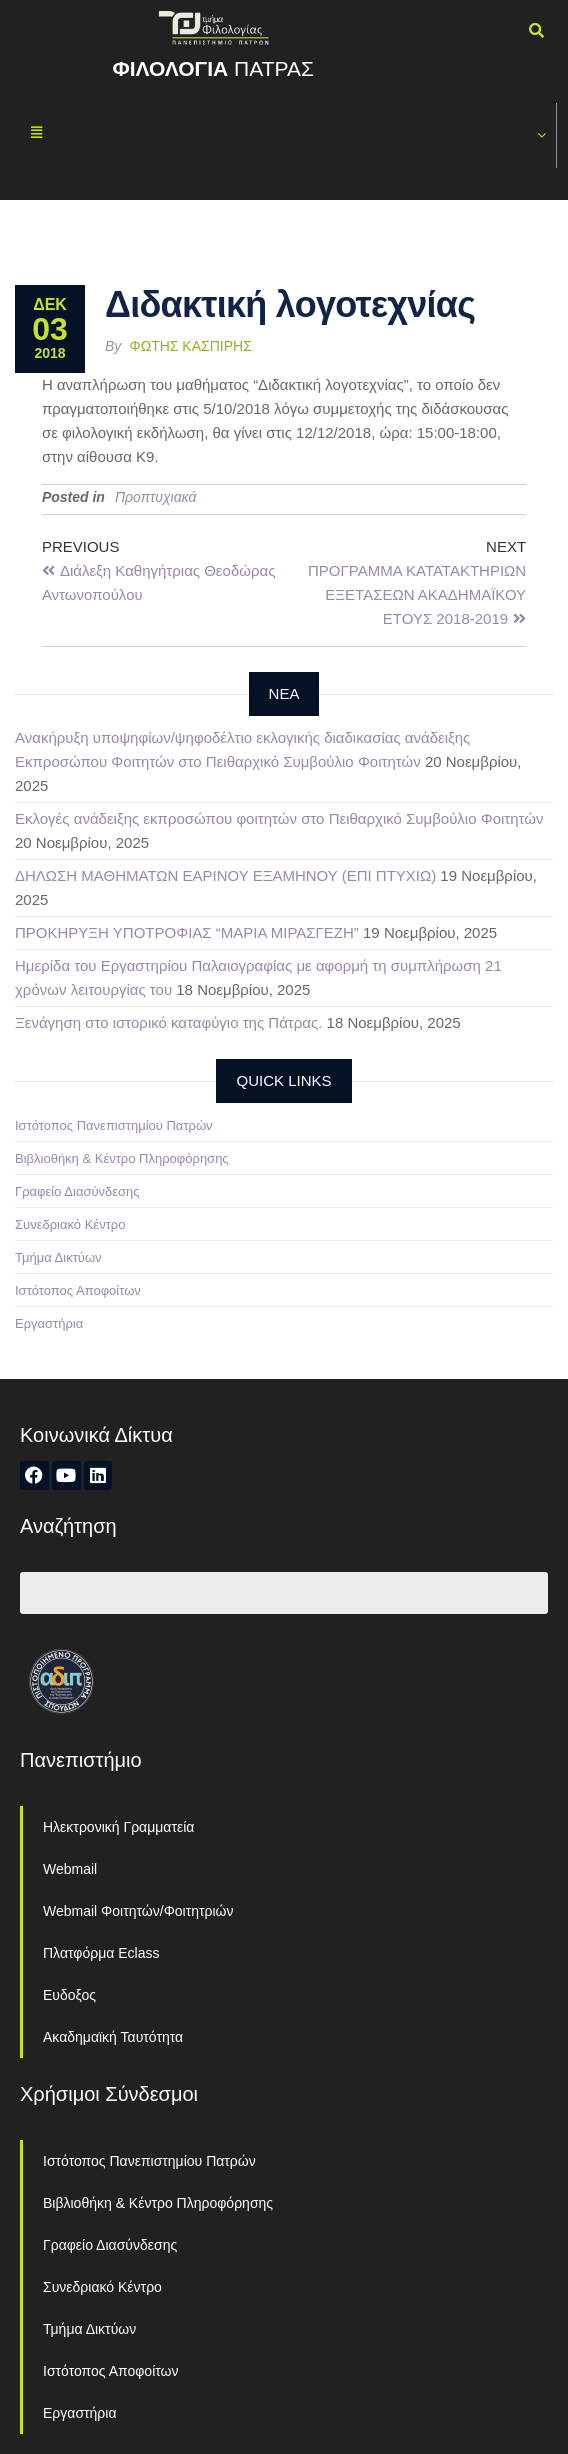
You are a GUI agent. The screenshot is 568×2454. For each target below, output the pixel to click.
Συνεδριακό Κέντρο (70, 1224)
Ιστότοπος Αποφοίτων (78, 1290)
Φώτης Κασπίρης (191, 346)
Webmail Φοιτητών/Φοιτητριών (138, 1911)
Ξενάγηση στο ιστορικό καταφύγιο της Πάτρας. (168, 1022)
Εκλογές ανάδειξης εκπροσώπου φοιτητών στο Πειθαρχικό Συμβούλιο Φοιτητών (279, 818)
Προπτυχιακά (156, 497)
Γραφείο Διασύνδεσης (77, 1191)
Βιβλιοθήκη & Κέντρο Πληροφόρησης (122, 1158)
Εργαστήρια (49, 1323)
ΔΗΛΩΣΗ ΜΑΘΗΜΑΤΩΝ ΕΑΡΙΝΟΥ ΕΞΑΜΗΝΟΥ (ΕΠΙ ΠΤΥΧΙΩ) (225, 875)
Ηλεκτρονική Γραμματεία (118, 1827)
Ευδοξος (69, 1995)
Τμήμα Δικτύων (58, 1257)
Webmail (70, 1869)
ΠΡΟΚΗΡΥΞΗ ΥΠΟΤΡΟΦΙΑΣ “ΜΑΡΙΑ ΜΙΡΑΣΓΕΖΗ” (187, 932)
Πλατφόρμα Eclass (101, 1953)
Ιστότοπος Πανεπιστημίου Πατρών (114, 1125)
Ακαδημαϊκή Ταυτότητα (113, 2037)
